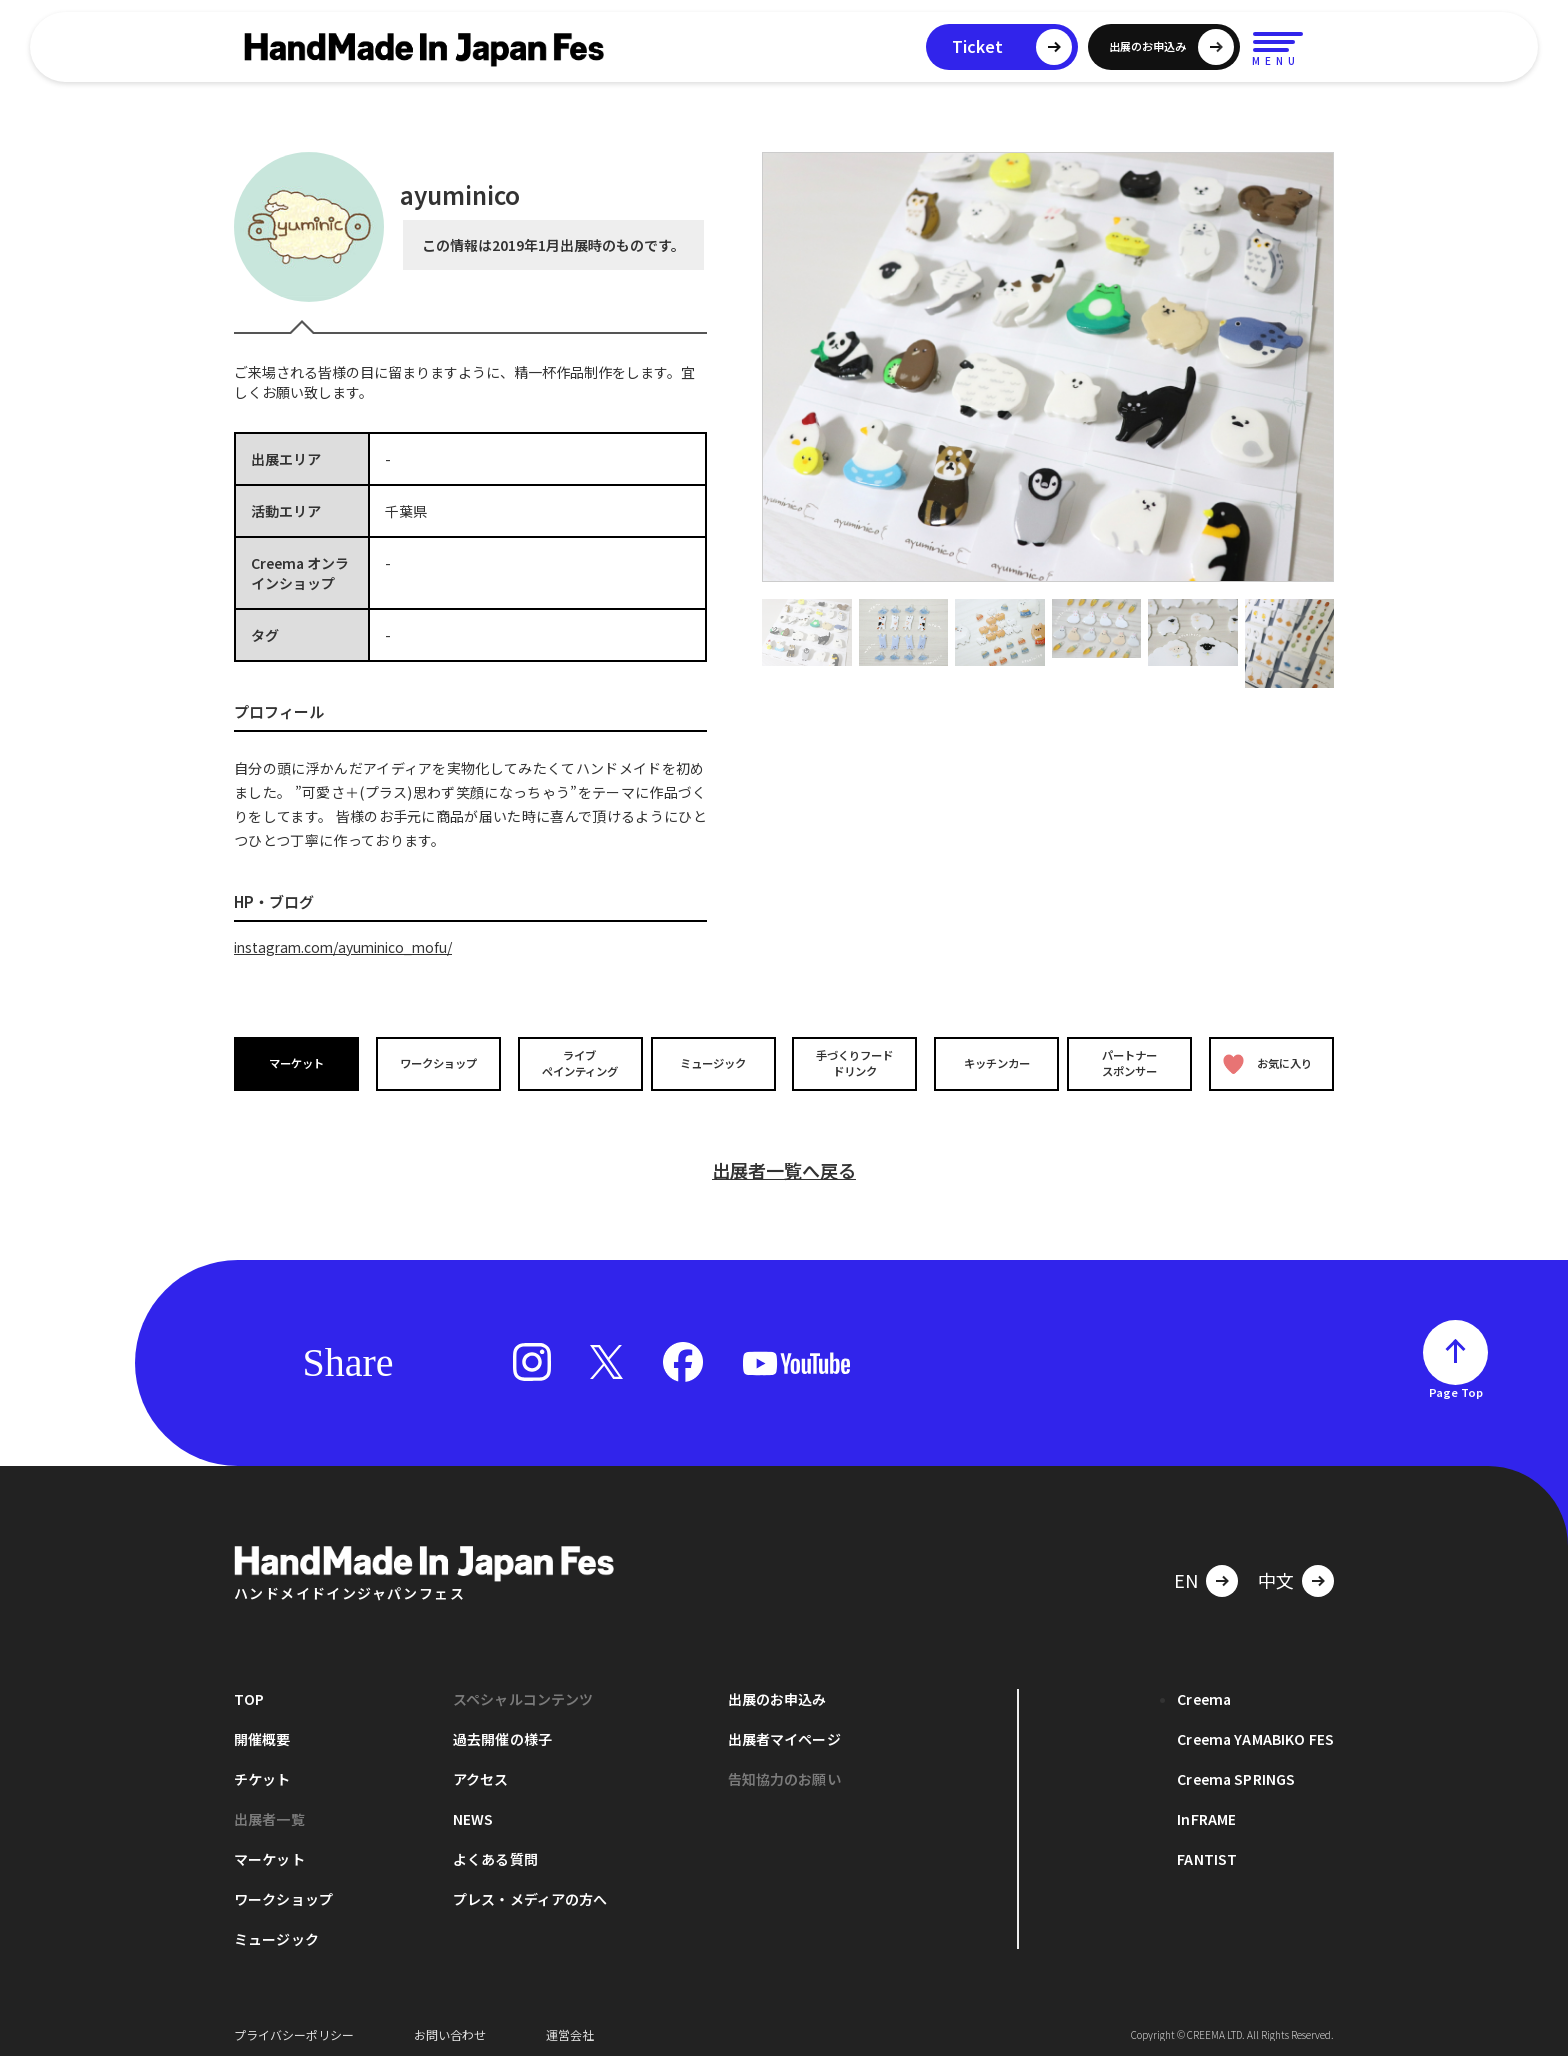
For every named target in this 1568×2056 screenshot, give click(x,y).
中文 (1276, 1571)
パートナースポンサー (1131, 1063)
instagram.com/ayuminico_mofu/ (348, 947)
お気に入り (1267, 1063)
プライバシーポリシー (294, 2025)
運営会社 (570, 2025)
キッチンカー (992, 1063)
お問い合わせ (450, 2025)
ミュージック (715, 1063)
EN (1186, 1571)
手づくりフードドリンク (853, 1063)
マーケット (298, 1063)
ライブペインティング (575, 1063)
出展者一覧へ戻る (784, 1161)
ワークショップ (437, 1063)
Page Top (1456, 1383)
